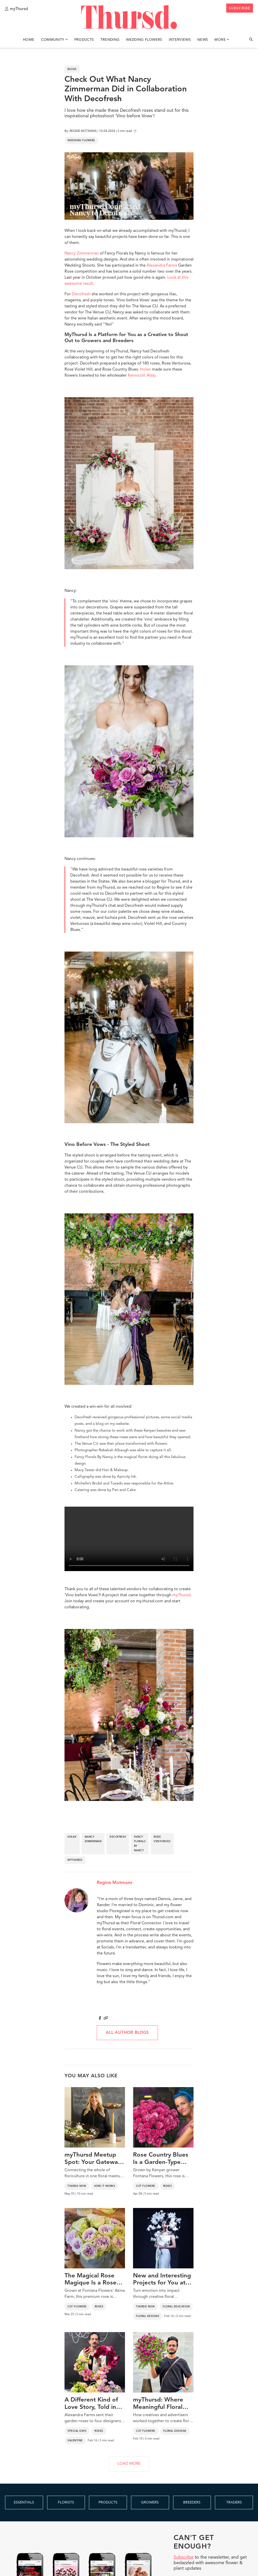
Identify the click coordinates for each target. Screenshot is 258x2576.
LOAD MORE (129, 2464)
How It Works (104, 2186)
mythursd (75, 1860)
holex (72, 1837)
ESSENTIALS (24, 2502)
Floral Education (176, 2306)
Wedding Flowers (144, 40)
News (202, 40)
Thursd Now (77, 2186)
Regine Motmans (114, 1882)
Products (84, 40)
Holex (145, 370)
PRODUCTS (108, 2502)
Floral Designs (147, 2316)
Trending (110, 40)
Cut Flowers (145, 2186)
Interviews (180, 40)
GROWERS (150, 2502)
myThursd (181, 1595)
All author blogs (127, 2033)
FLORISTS (66, 2502)
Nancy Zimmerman (81, 253)
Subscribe (184, 2557)
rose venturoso (162, 1839)
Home (28, 40)
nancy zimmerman (93, 1839)
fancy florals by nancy (140, 1844)
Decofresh (81, 294)
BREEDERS (192, 2502)
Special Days (77, 2431)
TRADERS (234, 2502)
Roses (167, 2186)
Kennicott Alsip (142, 376)
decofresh (118, 1837)
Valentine (75, 2440)
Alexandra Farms (162, 266)
